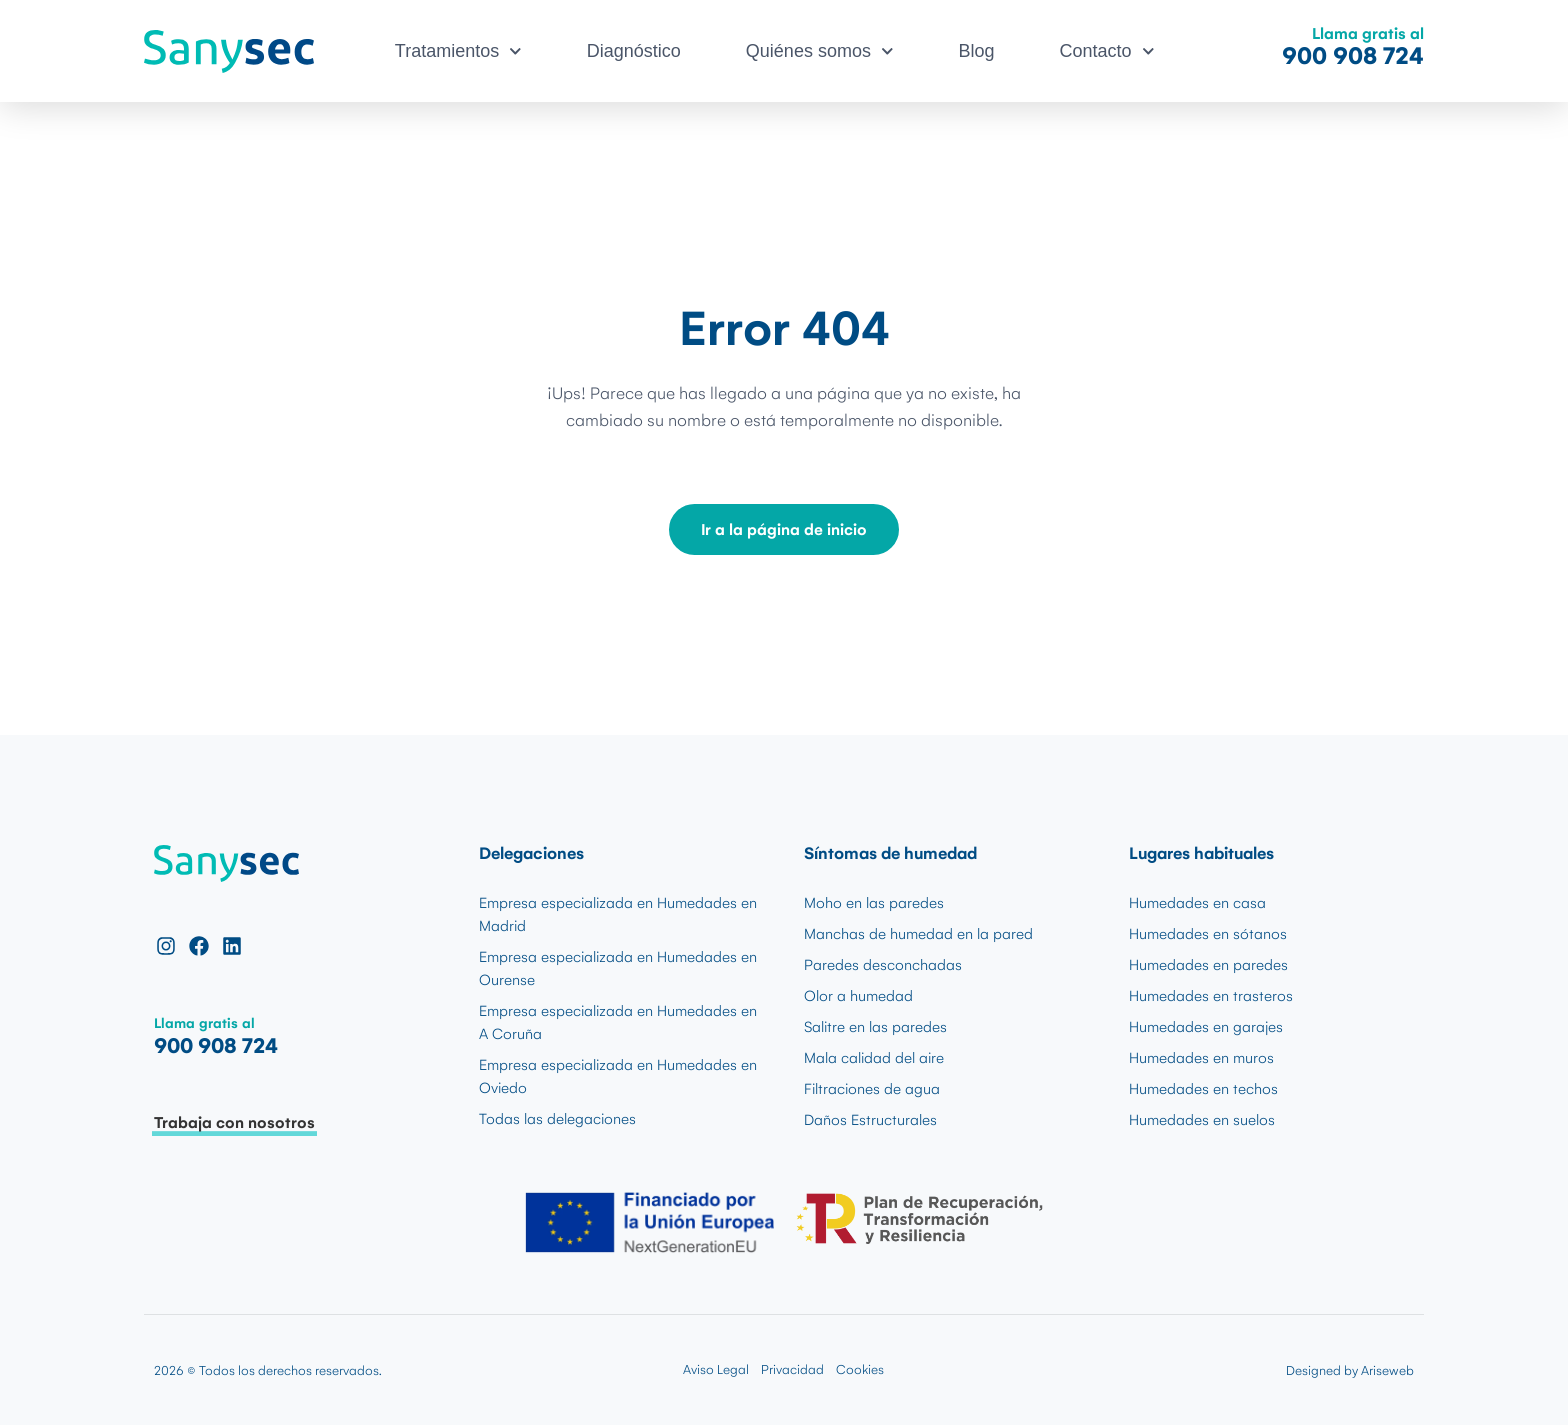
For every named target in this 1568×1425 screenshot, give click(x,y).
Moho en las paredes (874, 903)
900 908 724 (1353, 56)
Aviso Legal (716, 1369)
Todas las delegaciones (557, 1119)
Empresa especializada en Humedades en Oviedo (618, 1076)
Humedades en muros (1201, 1058)
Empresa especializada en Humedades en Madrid (618, 914)
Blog (977, 51)
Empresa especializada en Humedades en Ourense (618, 968)
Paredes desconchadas (883, 965)
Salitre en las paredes (875, 1027)
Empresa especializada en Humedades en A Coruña (618, 1022)
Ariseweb (1387, 1370)
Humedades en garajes (1206, 1027)
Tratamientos (458, 51)
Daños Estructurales (870, 1120)
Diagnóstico (634, 51)
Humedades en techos (1203, 1089)
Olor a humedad (858, 996)
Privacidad (792, 1369)
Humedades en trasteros (1211, 996)
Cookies (860, 1369)
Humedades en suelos (1202, 1120)
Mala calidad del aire (874, 1058)
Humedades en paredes (1208, 965)
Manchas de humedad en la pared (918, 934)
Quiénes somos (820, 51)
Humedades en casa (1197, 903)
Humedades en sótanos (1208, 934)
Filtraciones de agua (872, 1089)
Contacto (1107, 51)
